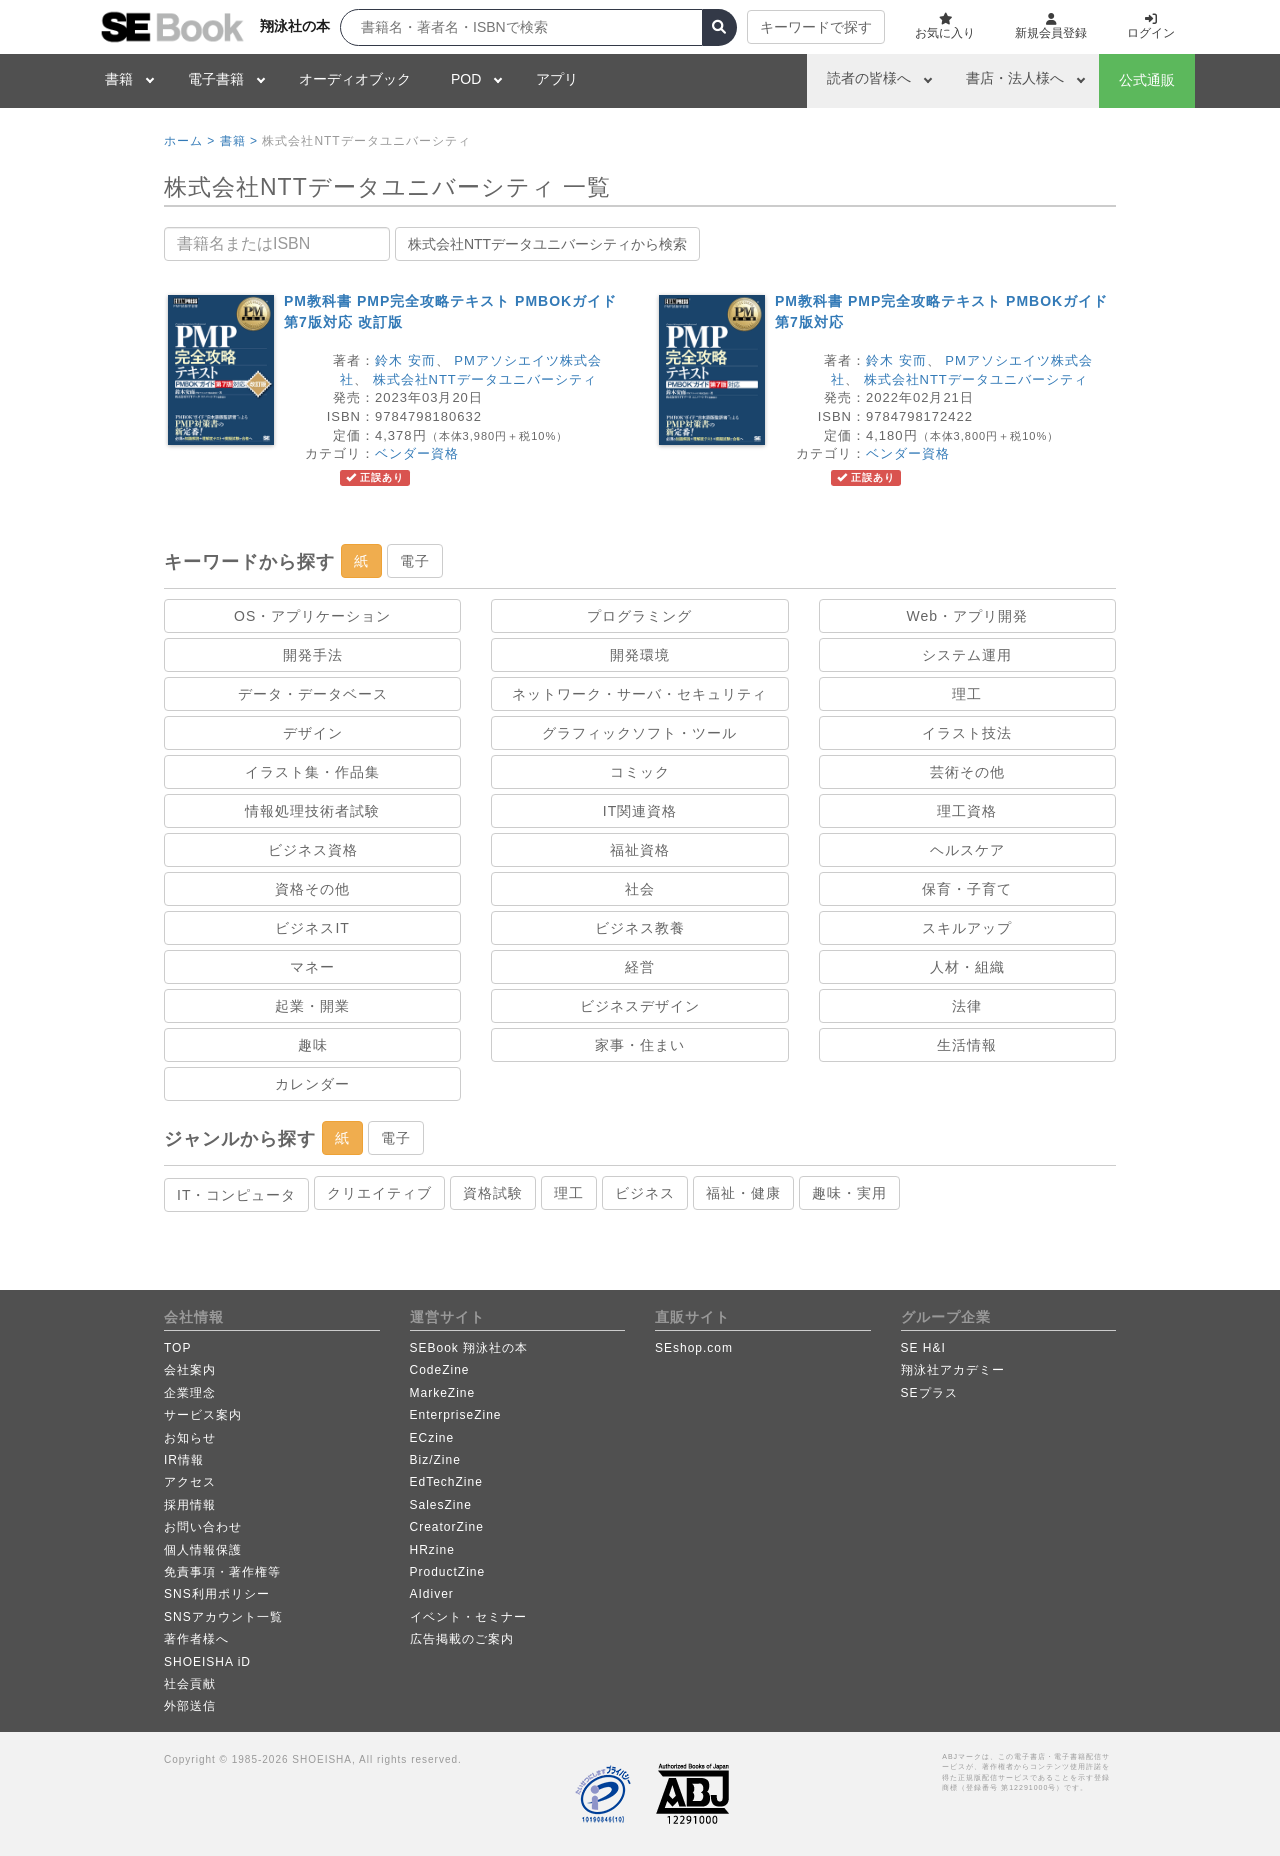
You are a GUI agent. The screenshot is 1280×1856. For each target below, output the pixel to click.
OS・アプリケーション (312, 616)
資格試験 (493, 1193)
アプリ (557, 79)
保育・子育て (967, 889)
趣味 (313, 1045)
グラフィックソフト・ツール (639, 733)
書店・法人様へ (1015, 78)
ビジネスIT (312, 928)
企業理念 (190, 1393)
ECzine (432, 1438)
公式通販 (1147, 80)
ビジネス (645, 1193)
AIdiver (432, 1594)
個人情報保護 (203, 1550)
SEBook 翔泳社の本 (469, 1348)
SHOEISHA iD (207, 1662)
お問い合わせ (203, 1527)
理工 (967, 694)
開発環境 (640, 655)
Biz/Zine (435, 1460)
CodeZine (440, 1370)
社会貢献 (190, 1684)
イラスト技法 (967, 733)
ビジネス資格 (313, 850)
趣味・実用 (849, 1193)
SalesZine (441, 1505)
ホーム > (189, 141)
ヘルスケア (967, 850)
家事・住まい (640, 1045)
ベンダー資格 (417, 453)
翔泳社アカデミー (953, 1370)
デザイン (313, 733)
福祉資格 (640, 850)
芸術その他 (967, 772)
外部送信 (190, 1706)
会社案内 (190, 1370)
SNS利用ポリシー (217, 1594)
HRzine (432, 1550)
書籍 (119, 79)
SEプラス (929, 1393)
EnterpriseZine (456, 1415)
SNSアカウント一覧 (223, 1617)
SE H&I (923, 1348)
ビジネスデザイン (640, 1006)
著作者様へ (196, 1639)
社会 (640, 889)
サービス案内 (203, 1415)
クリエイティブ (379, 1193)
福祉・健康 (743, 1193)
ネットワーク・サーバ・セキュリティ (639, 694)
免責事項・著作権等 (222, 1572)
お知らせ (190, 1438)
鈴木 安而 (405, 360)
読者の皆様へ (869, 78)
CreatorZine (447, 1527)
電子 (415, 561)
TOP (177, 1348)
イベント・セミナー (468, 1617)
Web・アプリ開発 (968, 616)
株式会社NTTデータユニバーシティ (485, 379)
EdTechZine (446, 1482)
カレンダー (312, 1084)
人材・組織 (967, 967)
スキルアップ (967, 928)
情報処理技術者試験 (312, 811)
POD (466, 79)
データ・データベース (313, 694)
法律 (967, 1006)
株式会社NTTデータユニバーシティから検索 (547, 244)
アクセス (190, 1482)
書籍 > (239, 141)
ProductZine (448, 1572)
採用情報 (190, 1505)
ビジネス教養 (640, 928)
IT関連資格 (640, 811)
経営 (640, 967)
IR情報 (184, 1460)
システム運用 (967, 655)
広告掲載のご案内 (462, 1639)
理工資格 (967, 811)
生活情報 (967, 1045)
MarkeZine (443, 1393)
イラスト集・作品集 (312, 772)
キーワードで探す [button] (816, 27)
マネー (312, 967)
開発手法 (313, 655)
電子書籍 (216, 79)
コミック (640, 772)
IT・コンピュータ (236, 1195)
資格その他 (312, 889)
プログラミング (639, 616)
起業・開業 (312, 1006)
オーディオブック (355, 79)
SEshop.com (694, 1348)
